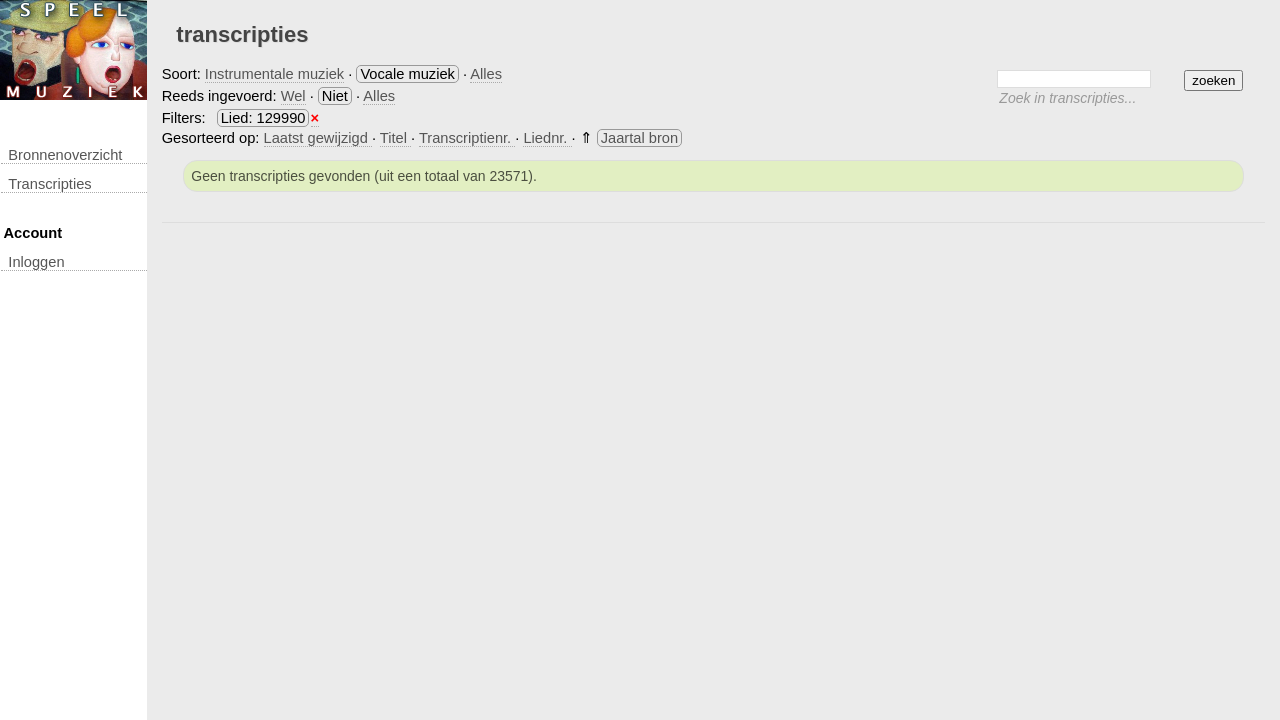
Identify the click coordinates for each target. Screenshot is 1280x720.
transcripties (49, 184)
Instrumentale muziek (274, 74)
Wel (293, 96)
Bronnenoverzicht (65, 155)
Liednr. (547, 138)
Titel (395, 138)
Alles (486, 74)
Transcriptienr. (467, 138)
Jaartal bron (639, 138)
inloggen (36, 262)
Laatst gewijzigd (318, 138)
